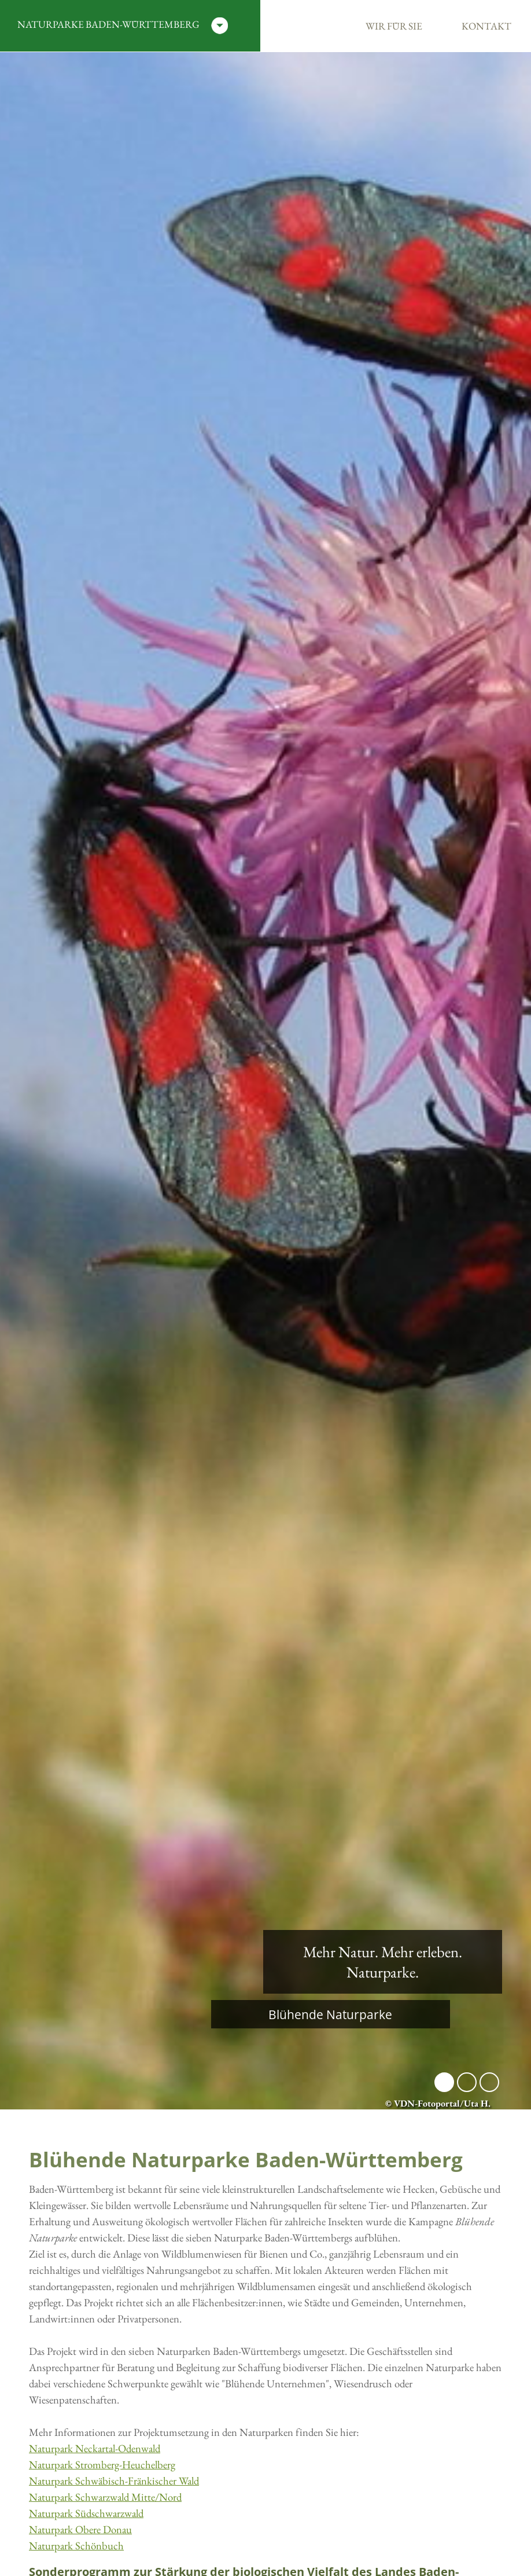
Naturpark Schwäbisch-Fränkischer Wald (114, 2481)
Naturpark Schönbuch (76, 2545)
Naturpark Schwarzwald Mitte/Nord (105, 2497)
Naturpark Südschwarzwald (86, 2513)
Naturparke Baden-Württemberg (122, 25)
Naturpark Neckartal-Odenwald (94, 2448)
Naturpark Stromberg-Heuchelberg (102, 2464)
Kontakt (486, 26)
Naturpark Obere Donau (80, 2529)
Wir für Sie (394, 26)
